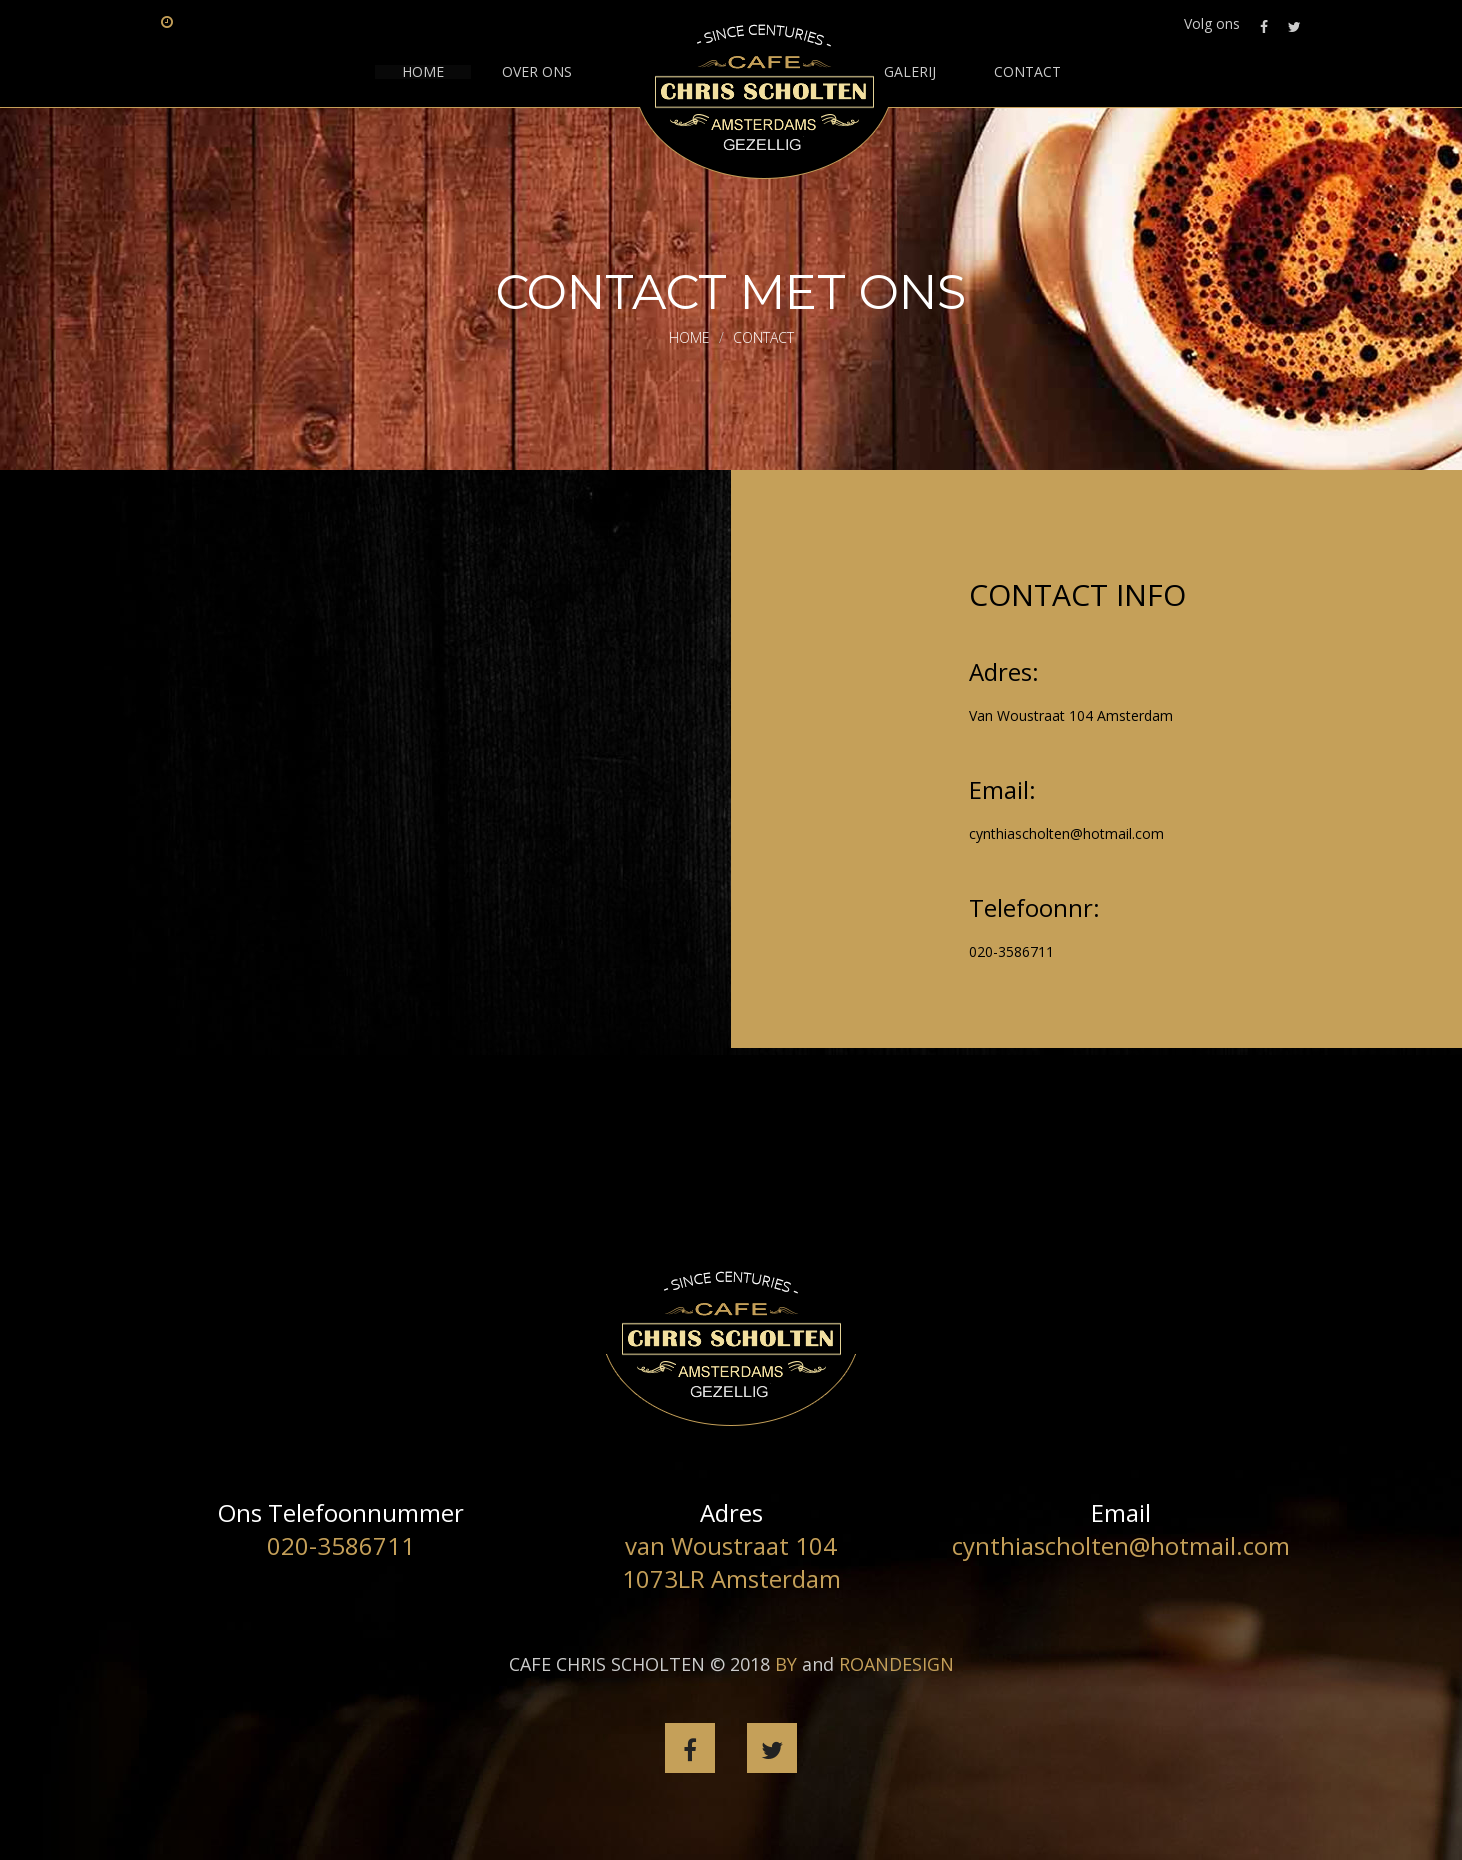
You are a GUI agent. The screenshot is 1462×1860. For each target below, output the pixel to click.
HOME (423, 72)
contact (1027, 72)
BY (786, 1664)
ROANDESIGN (896, 1664)
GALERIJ (910, 72)
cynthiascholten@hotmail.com (1066, 833)
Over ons (537, 72)
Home (689, 337)
